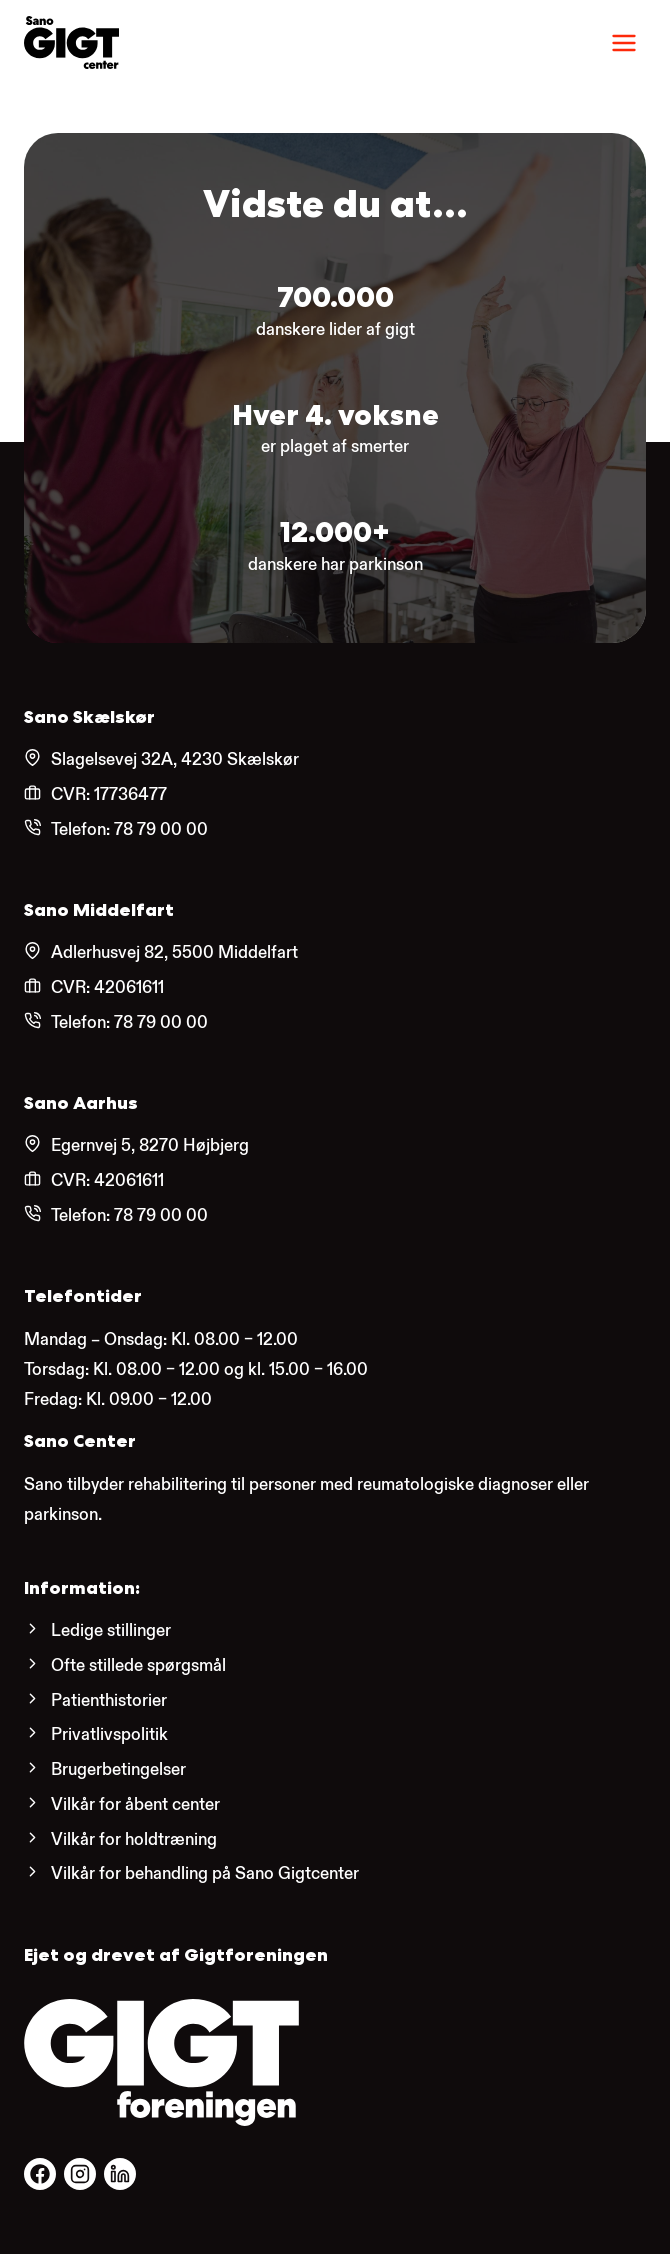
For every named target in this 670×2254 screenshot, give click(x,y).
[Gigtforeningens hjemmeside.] (161, 2062)
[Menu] (624, 43)
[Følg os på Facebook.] (40, 2174)
